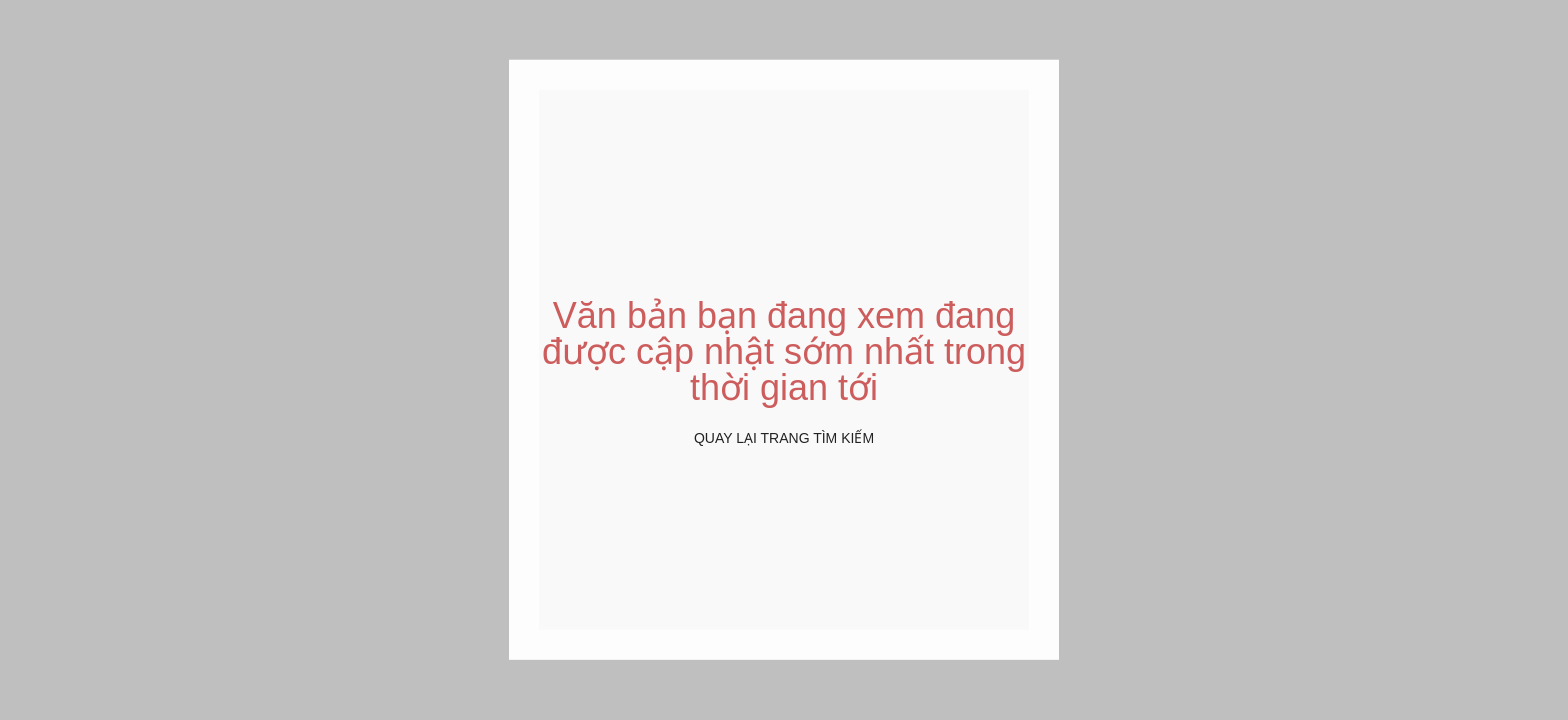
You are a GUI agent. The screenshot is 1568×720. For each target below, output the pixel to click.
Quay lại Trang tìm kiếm (784, 438)
